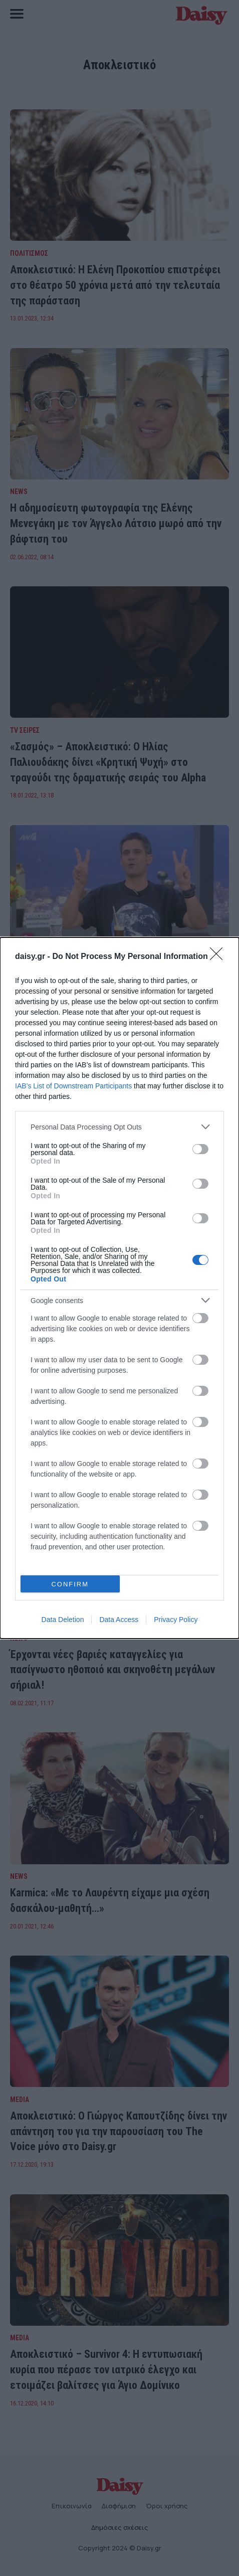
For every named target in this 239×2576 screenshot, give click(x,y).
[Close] (219, 957)
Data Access (118, 1620)
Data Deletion (63, 1620)
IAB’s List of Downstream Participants (73, 1086)
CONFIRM (70, 1584)
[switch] (200, 1149)
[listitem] (119, 1126)
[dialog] (119, 1288)
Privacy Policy (175, 1620)
